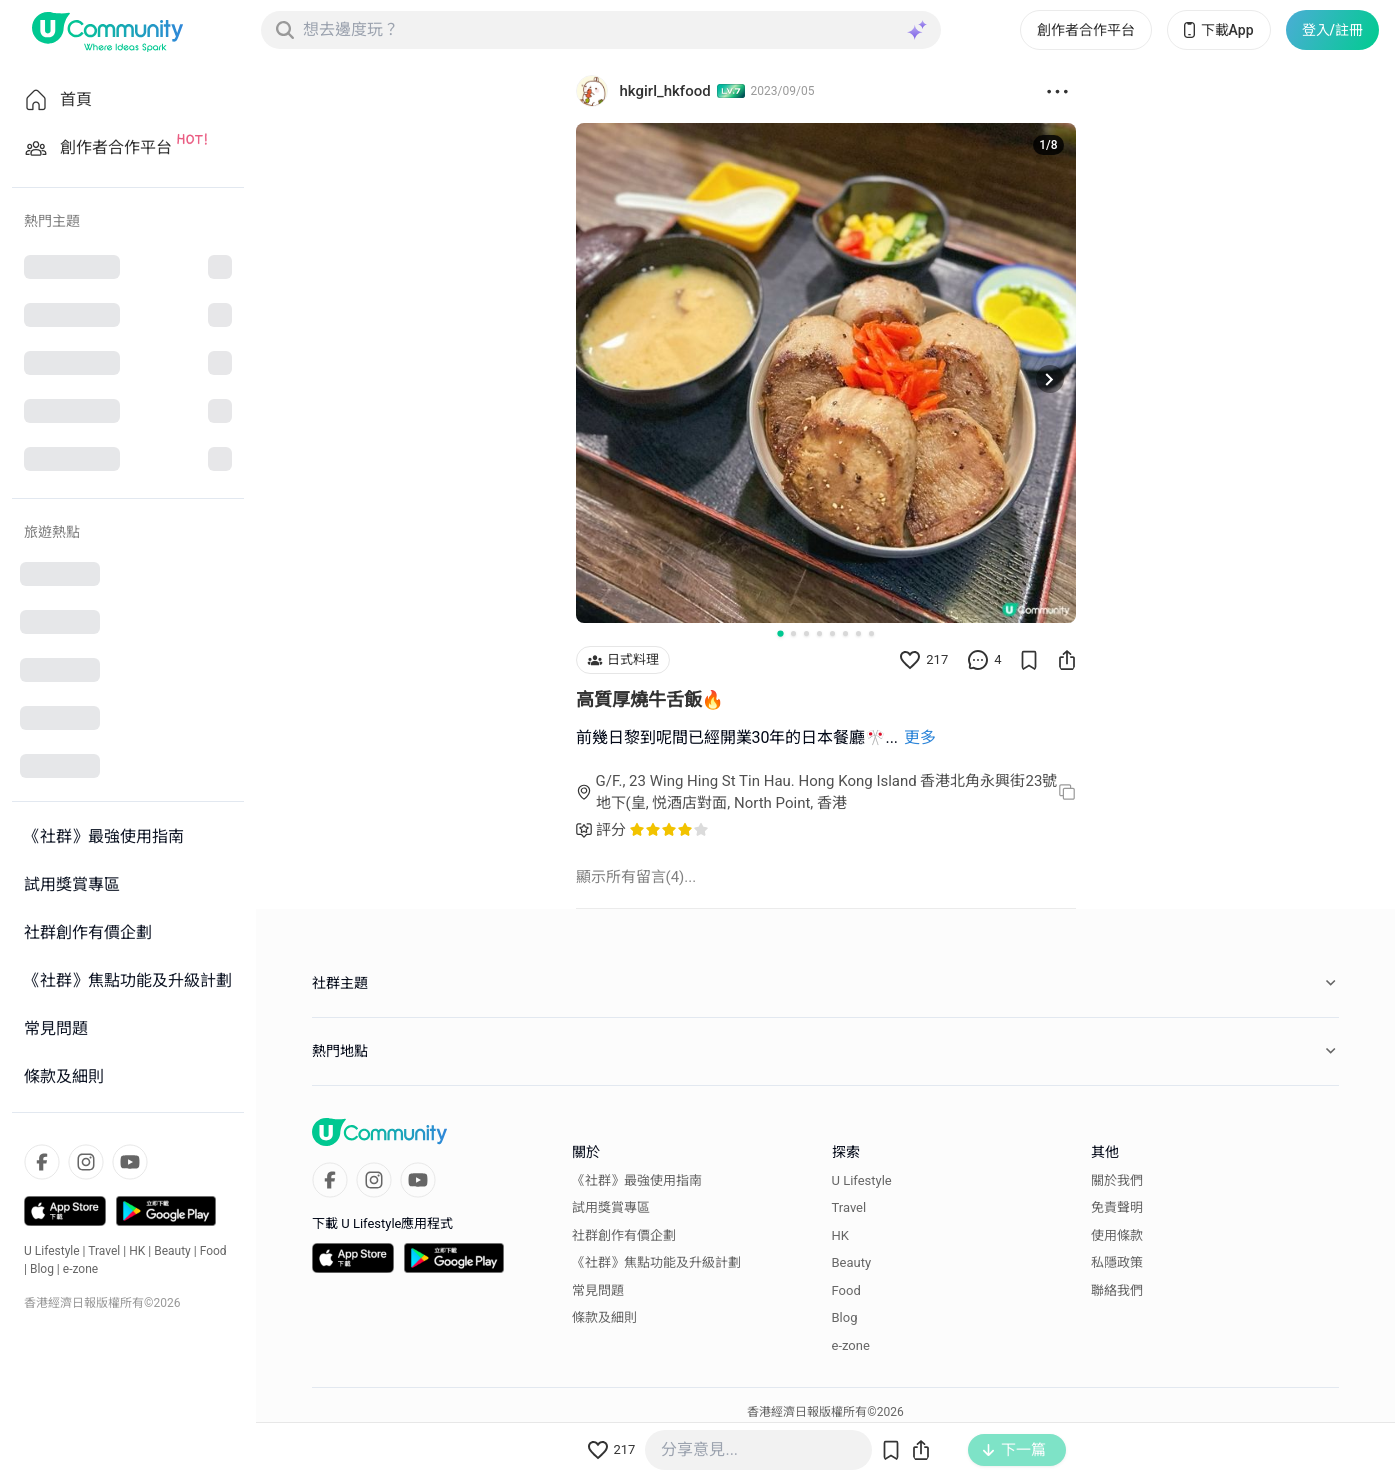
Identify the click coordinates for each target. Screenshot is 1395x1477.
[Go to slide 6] (845, 633)
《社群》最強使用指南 (637, 1180)
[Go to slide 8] (871, 633)
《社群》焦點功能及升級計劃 (656, 1262)
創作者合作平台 (1086, 30)
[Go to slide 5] (832, 633)
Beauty (172, 1251)
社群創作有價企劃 (624, 1235)
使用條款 (1117, 1235)
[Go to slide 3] (806, 633)
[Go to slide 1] (780, 633)
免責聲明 (1117, 1207)
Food (213, 1251)
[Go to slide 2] (793, 633)
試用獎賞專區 (611, 1207)
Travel (104, 1251)
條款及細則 (604, 1317)
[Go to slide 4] (819, 633)
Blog (42, 1269)
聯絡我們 (1117, 1290)
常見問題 (598, 1290)
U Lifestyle (52, 1251)
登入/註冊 (1332, 30)
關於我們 (1117, 1180)
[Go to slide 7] (858, 633)
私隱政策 (1117, 1262)
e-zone (80, 1269)
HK (137, 1251)
